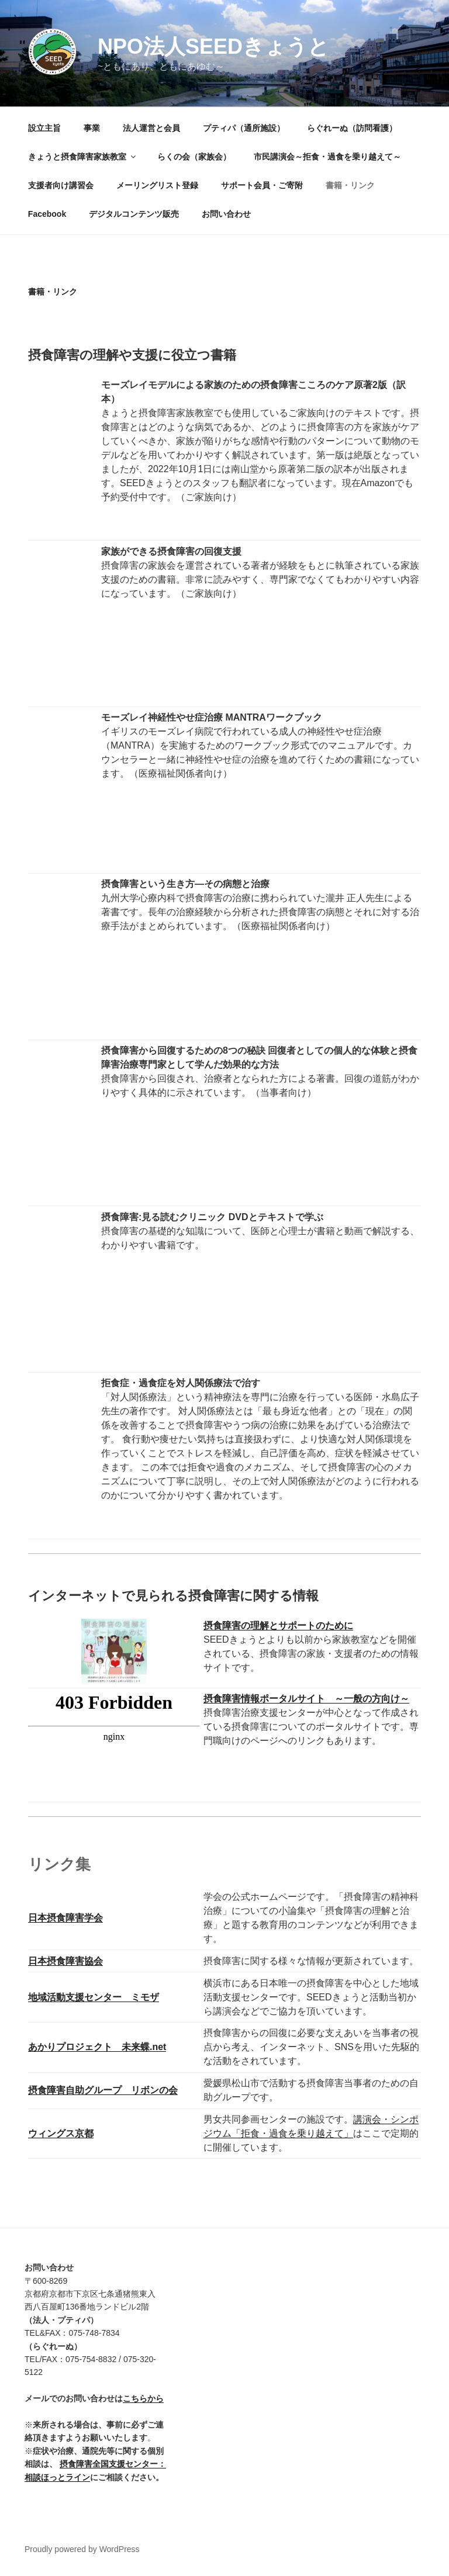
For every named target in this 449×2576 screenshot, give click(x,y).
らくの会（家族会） (194, 156)
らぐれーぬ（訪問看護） (352, 128)
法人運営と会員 (151, 128)
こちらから (143, 2398)
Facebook (47, 214)
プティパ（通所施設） (244, 128)
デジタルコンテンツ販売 (134, 214)
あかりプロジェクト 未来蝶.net (97, 2047)
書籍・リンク (350, 185)
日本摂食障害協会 (65, 1961)
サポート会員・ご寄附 (262, 185)
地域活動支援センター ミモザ (93, 1997)
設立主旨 (44, 128)
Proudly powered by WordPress (82, 2549)
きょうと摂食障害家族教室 (82, 156)
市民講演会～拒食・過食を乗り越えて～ (327, 156)
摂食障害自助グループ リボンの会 (103, 2090)
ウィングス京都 (61, 2133)
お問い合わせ (226, 214)
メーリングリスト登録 (157, 185)
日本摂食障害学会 (65, 1918)
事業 (92, 128)
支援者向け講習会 (61, 185)
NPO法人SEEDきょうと (213, 46)
